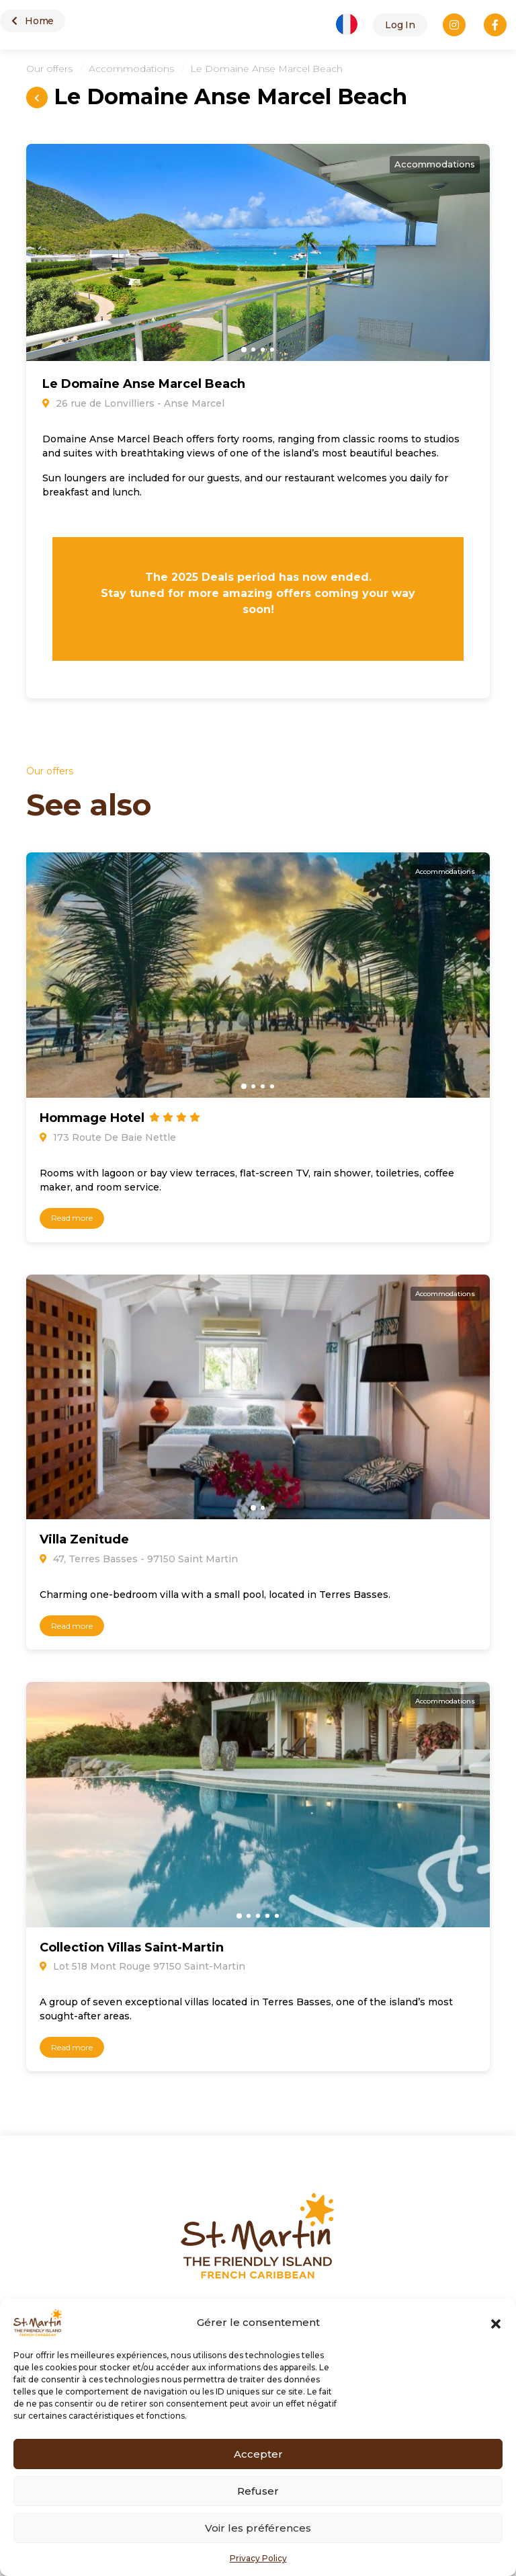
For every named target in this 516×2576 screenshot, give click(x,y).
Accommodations (131, 69)
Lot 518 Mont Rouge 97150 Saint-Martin (142, 1966)
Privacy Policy (258, 2558)
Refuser (258, 2491)
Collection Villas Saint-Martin (132, 1947)
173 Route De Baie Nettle (108, 1137)
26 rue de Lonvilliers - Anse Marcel (133, 403)
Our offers (49, 69)
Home (32, 21)
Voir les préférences (258, 2528)
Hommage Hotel (94, 1118)
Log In (400, 25)
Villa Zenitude (84, 1539)
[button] (496, 2322)
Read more (72, 1218)
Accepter (258, 2454)
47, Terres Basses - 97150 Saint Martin (139, 1559)
